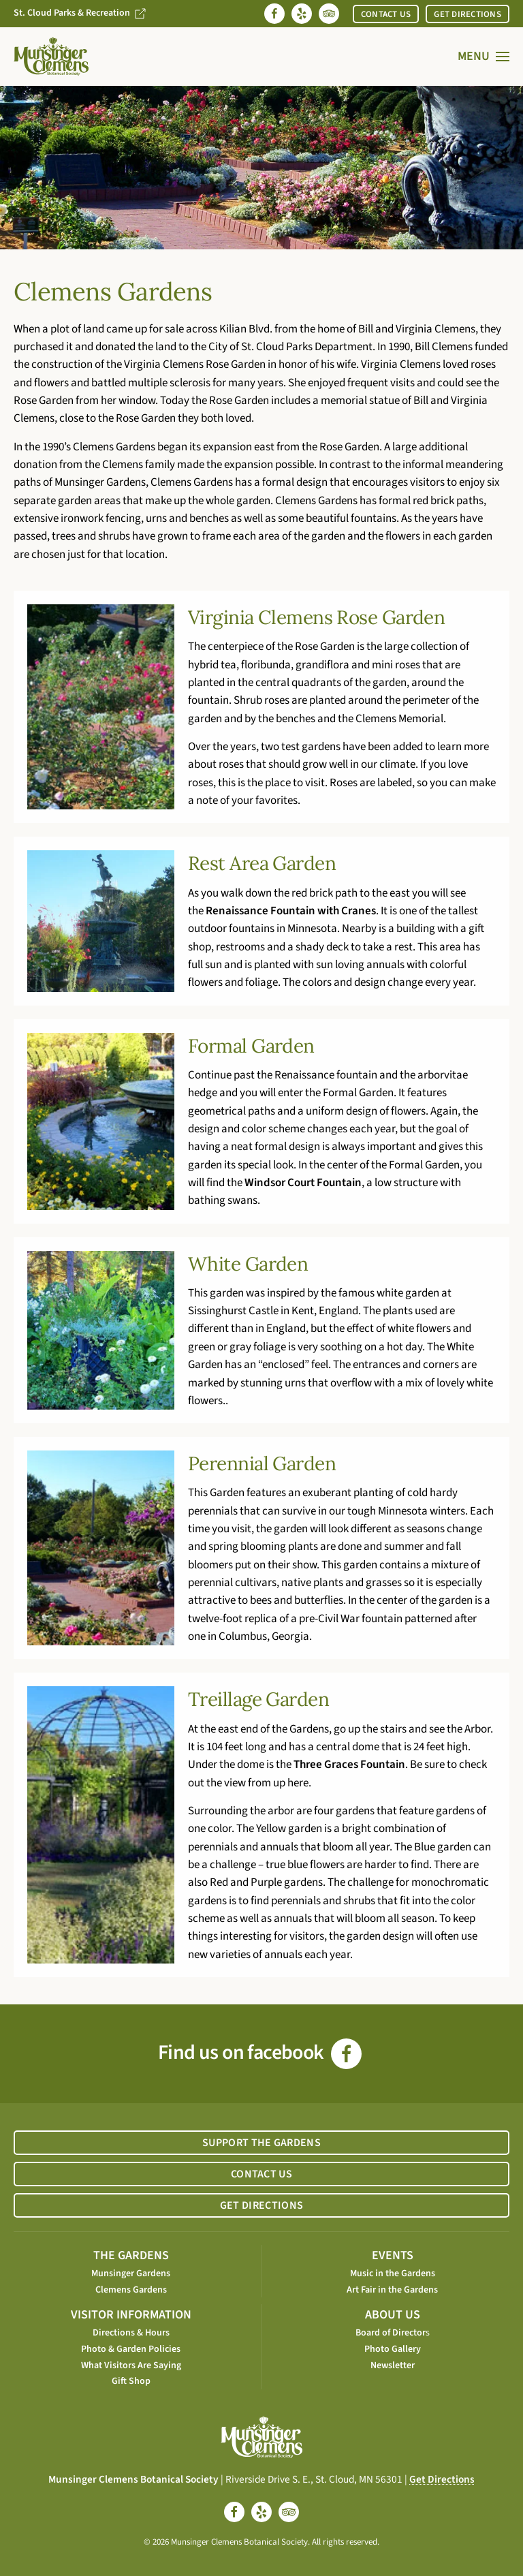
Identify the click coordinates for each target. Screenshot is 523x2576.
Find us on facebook (260, 2052)
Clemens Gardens (131, 2290)
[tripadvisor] (289, 2512)
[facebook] (234, 2512)
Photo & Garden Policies (130, 2349)
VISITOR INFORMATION (131, 2314)
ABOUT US (392, 2314)
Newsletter (392, 2365)
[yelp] (261, 2512)
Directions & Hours (131, 2333)
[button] (484, 56)
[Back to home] (51, 56)
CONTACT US (386, 14)
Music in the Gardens (392, 2273)
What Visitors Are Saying (131, 2365)
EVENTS (392, 2255)
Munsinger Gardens (130, 2273)
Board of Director (390, 2333)
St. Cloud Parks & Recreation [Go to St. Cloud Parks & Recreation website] (80, 13)
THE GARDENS (131, 2255)
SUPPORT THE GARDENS (261, 2142)
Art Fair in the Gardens (392, 2290)
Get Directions (442, 2479)
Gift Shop (131, 2381)
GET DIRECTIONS (467, 14)
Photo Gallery (392, 2349)
